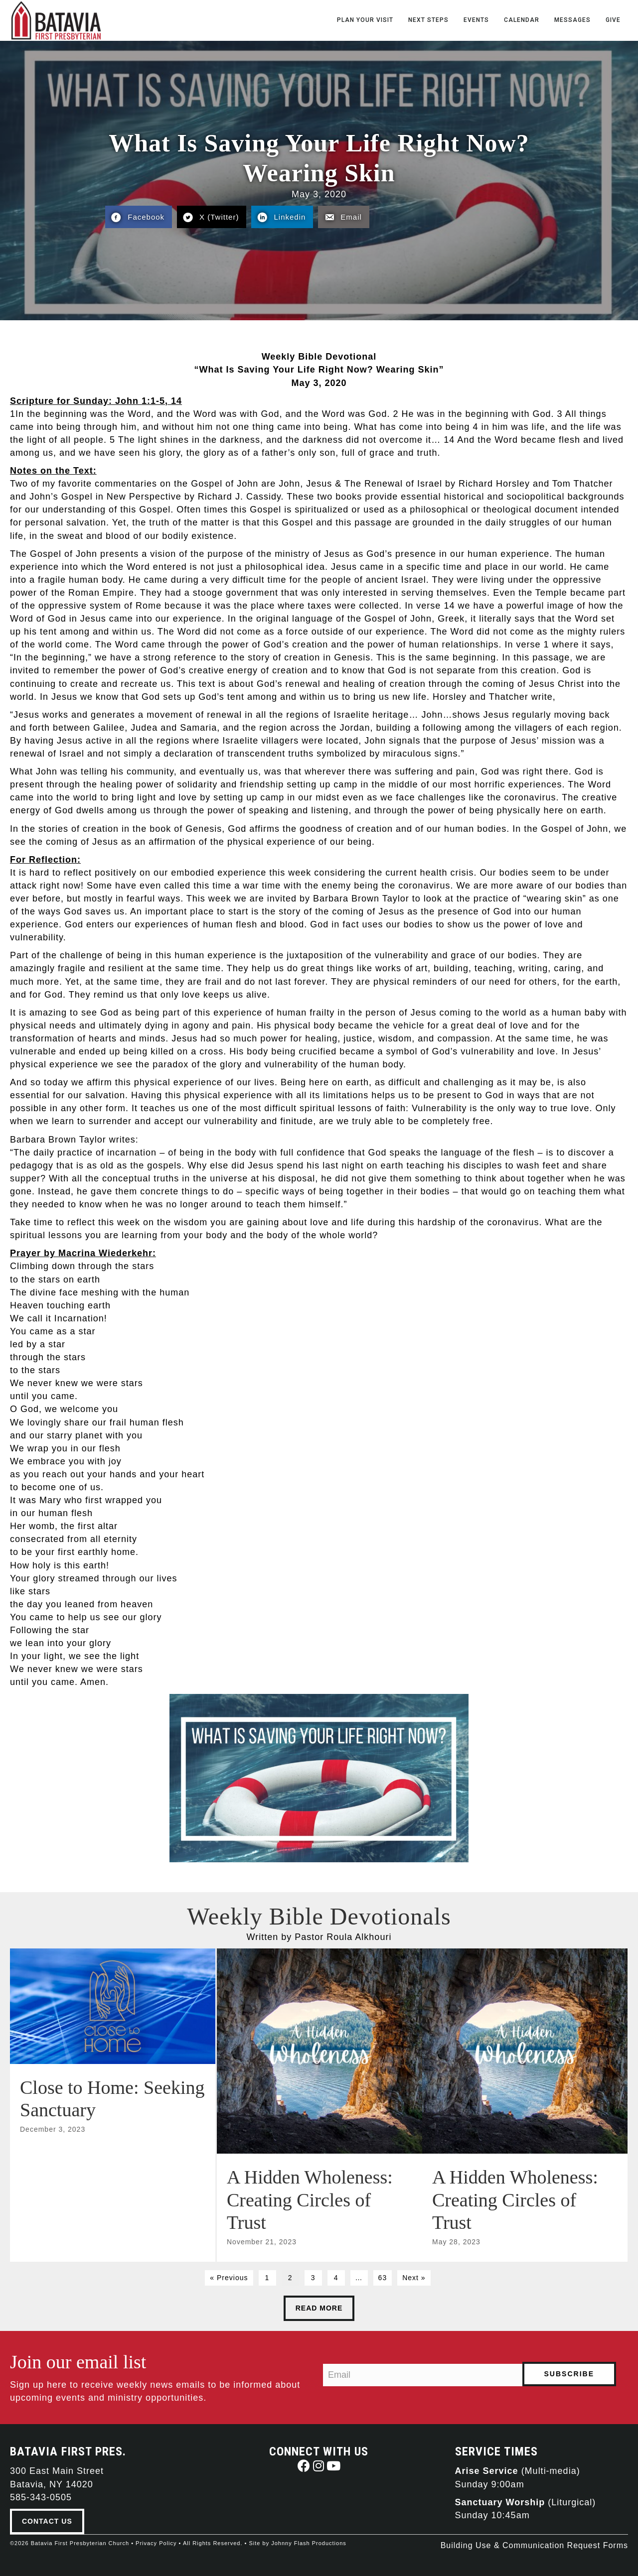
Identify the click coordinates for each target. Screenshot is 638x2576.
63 (382, 2277)
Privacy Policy (156, 2543)
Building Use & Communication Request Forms (534, 2545)
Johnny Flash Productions (308, 2543)
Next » (413, 2277)
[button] (304, 2465)
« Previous (229, 2277)
